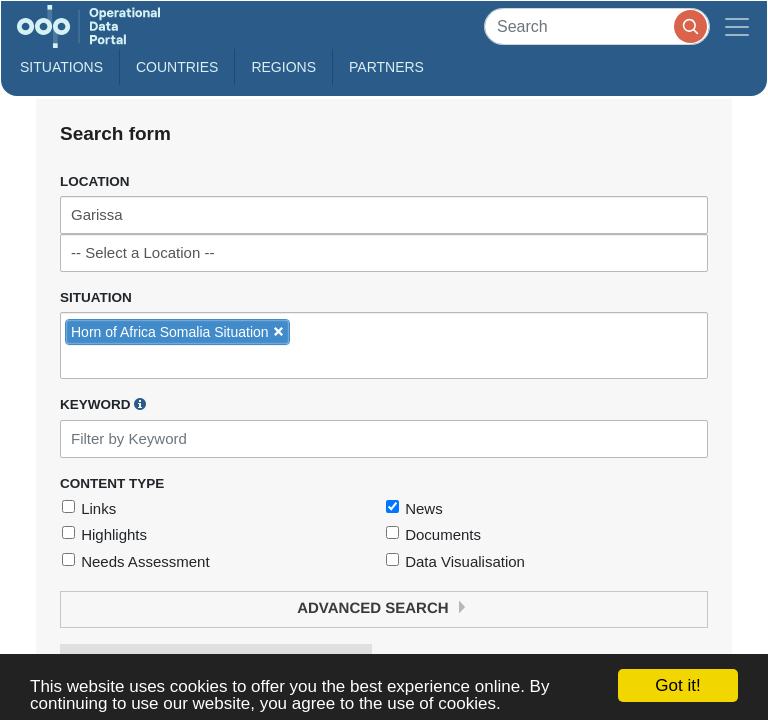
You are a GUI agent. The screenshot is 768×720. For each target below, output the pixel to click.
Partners (386, 67)
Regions (283, 67)
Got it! (677, 685)
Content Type (112, 483)
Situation (96, 297)
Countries (177, 67)
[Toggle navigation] (737, 26)
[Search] (597, 26)
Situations (61, 67)
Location (95, 181)
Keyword (103, 404)
